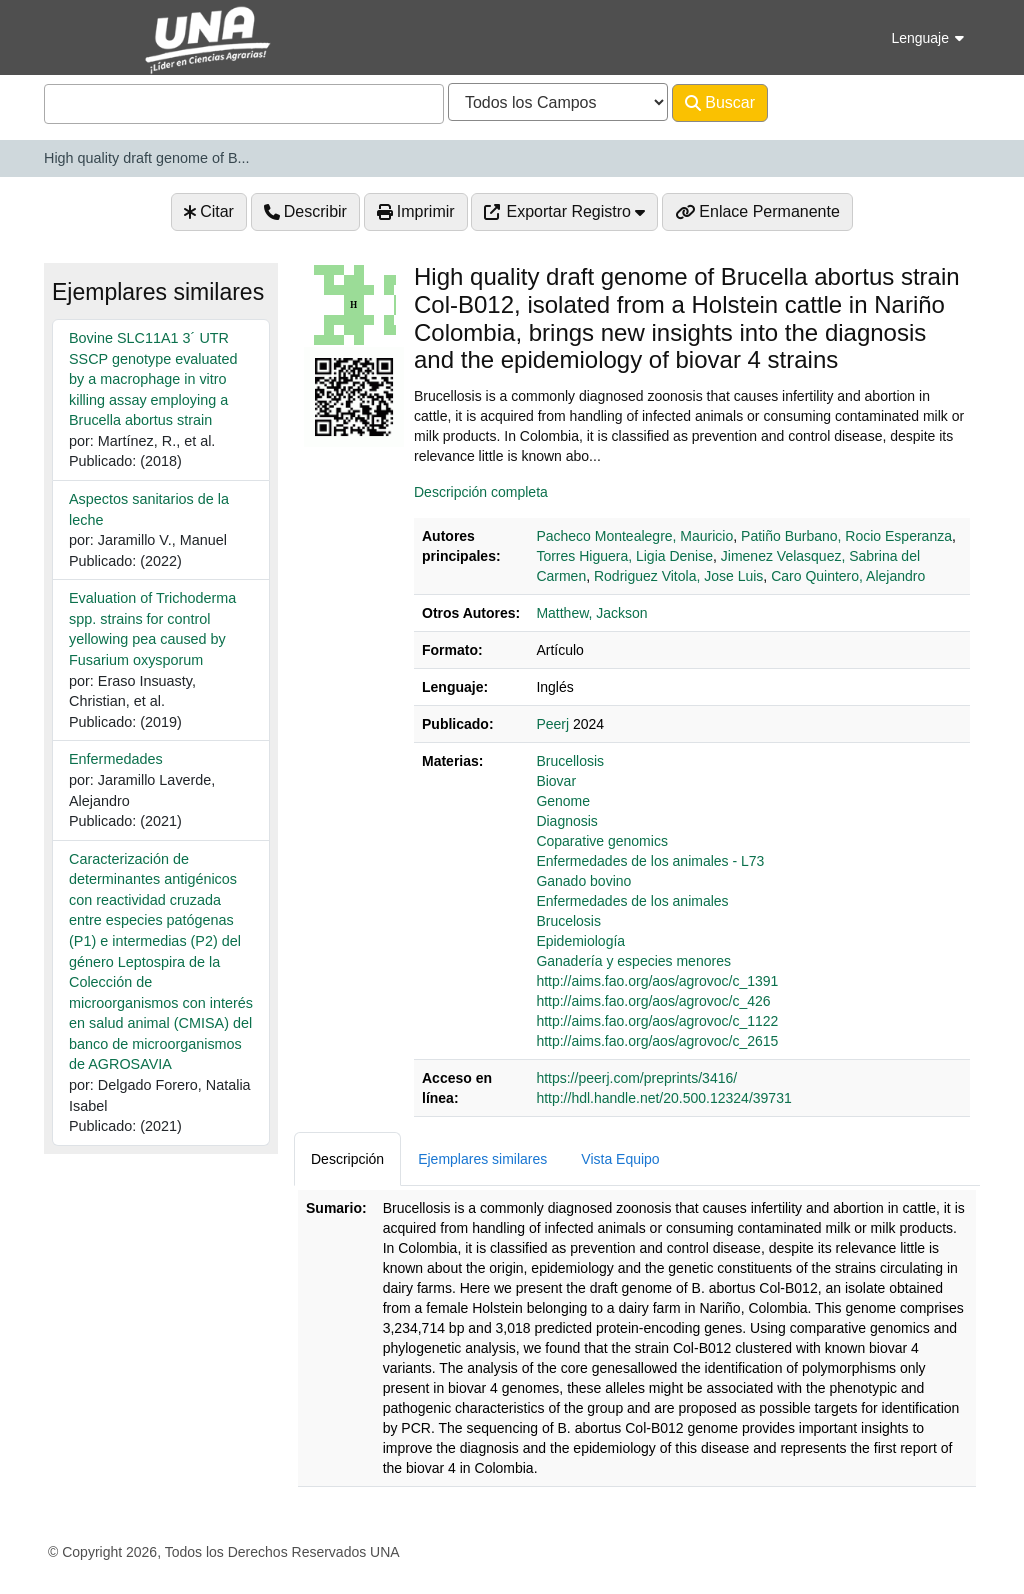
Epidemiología (580, 941)
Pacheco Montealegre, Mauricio (634, 536)
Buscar (720, 103)
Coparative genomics (602, 841)
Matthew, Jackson (591, 613)
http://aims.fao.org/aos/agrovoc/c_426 (653, 1001)
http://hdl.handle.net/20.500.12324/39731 (663, 1098)
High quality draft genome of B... (147, 158)
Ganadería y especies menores (633, 961)
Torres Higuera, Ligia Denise (624, 556)
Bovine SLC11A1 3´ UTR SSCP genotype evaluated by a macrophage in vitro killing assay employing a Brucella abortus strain (153, 379)
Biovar (556, 781)
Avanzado (820, 102)
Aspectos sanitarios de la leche (149, 509)
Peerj (552, 724)
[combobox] (244, 104)
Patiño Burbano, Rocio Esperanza (846, 536)
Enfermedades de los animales (632, 901)
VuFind (79, 33)
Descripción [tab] (347, 1159)
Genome (563, 801)
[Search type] (558, 102)
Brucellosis (570, 761)
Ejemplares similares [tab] (482, 1159)
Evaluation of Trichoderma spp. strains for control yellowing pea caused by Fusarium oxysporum (152, 629)
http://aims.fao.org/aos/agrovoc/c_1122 (657, 1021)
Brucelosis (568, 921)
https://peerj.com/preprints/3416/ (636, 1078)
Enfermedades (116, 759)
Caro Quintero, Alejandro (848, 576)
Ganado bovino (583, 881)
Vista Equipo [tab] (620, 1159)
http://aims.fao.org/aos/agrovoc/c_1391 (657, 981)
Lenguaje (927, 38)
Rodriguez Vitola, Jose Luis (678, 576)
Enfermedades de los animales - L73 (650, 861)
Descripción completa (481, 492)
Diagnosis (566, 821)
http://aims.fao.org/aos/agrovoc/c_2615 (657, 1041)
